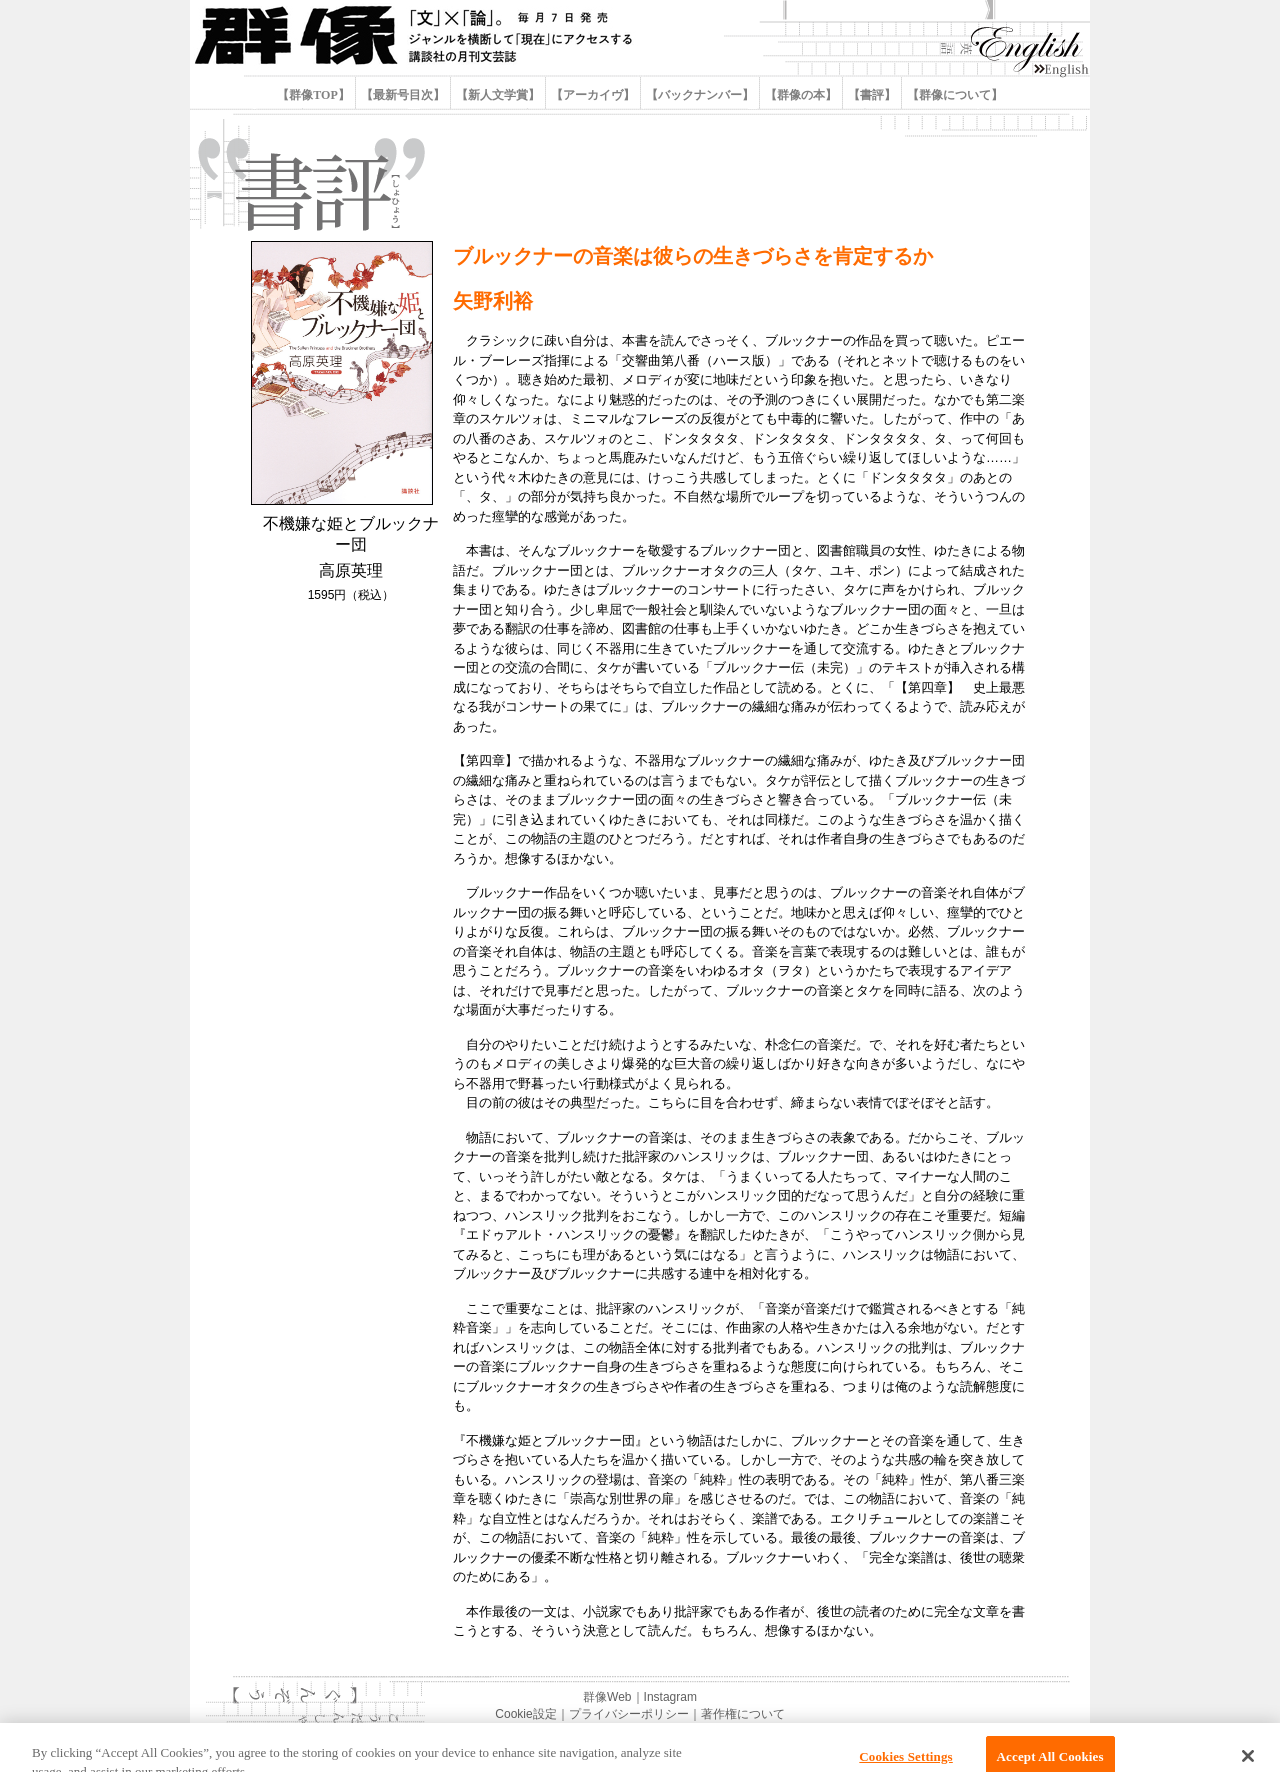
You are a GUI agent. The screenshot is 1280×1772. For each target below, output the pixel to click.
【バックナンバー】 (700, 95)
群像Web (607, 1697)
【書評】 (872, 95)
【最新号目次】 (403, 95)
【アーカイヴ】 (593, 95)
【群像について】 (953, 95)
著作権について (743, 1714)
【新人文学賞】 (498, 95)
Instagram (670, 1697)
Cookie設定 (525, 1714)
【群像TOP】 (314, 95)
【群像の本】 (801, 95)
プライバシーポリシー (629, 1714)
